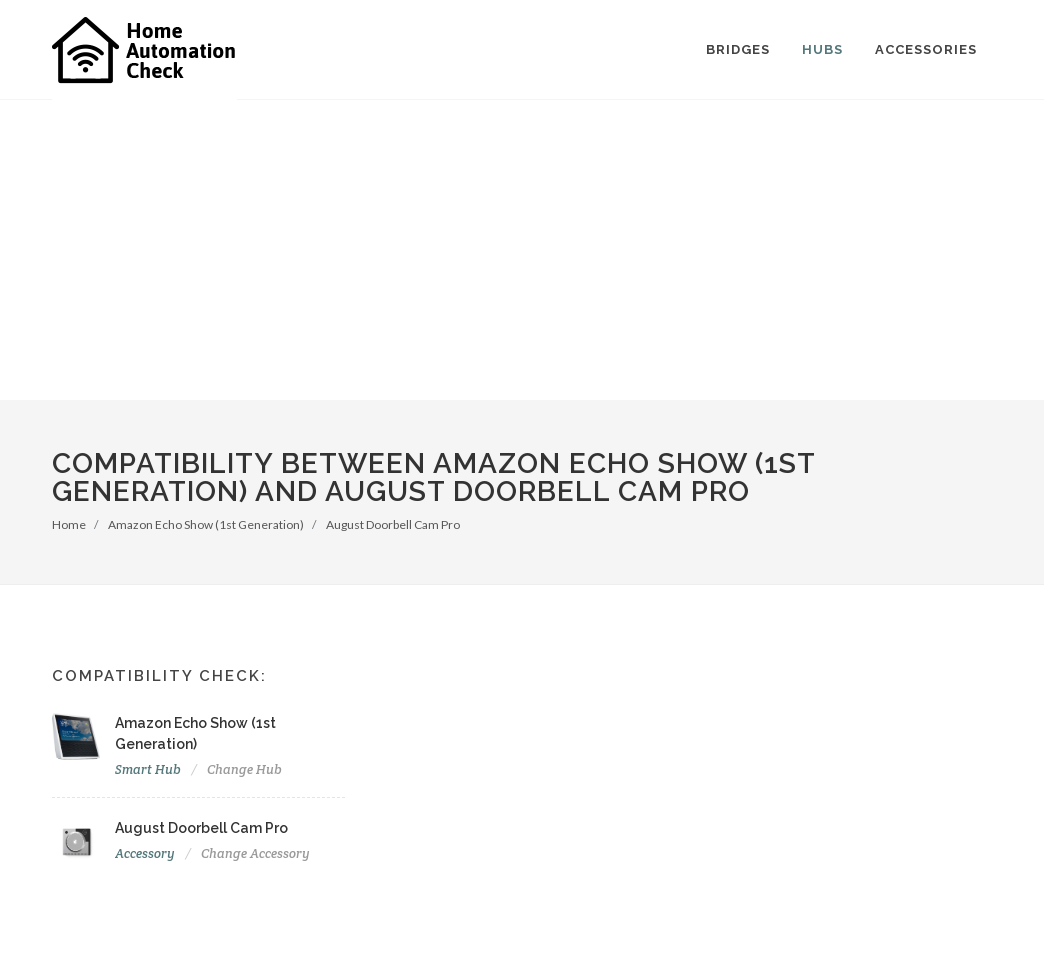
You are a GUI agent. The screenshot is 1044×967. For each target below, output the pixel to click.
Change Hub (244, 769)
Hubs (822, 49)
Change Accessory (255, 853)
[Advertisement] (522, 250)
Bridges (738, 49)
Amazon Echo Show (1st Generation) (206, 524)
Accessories (926, 49)
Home (69, 524)
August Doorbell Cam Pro (393, 524)
